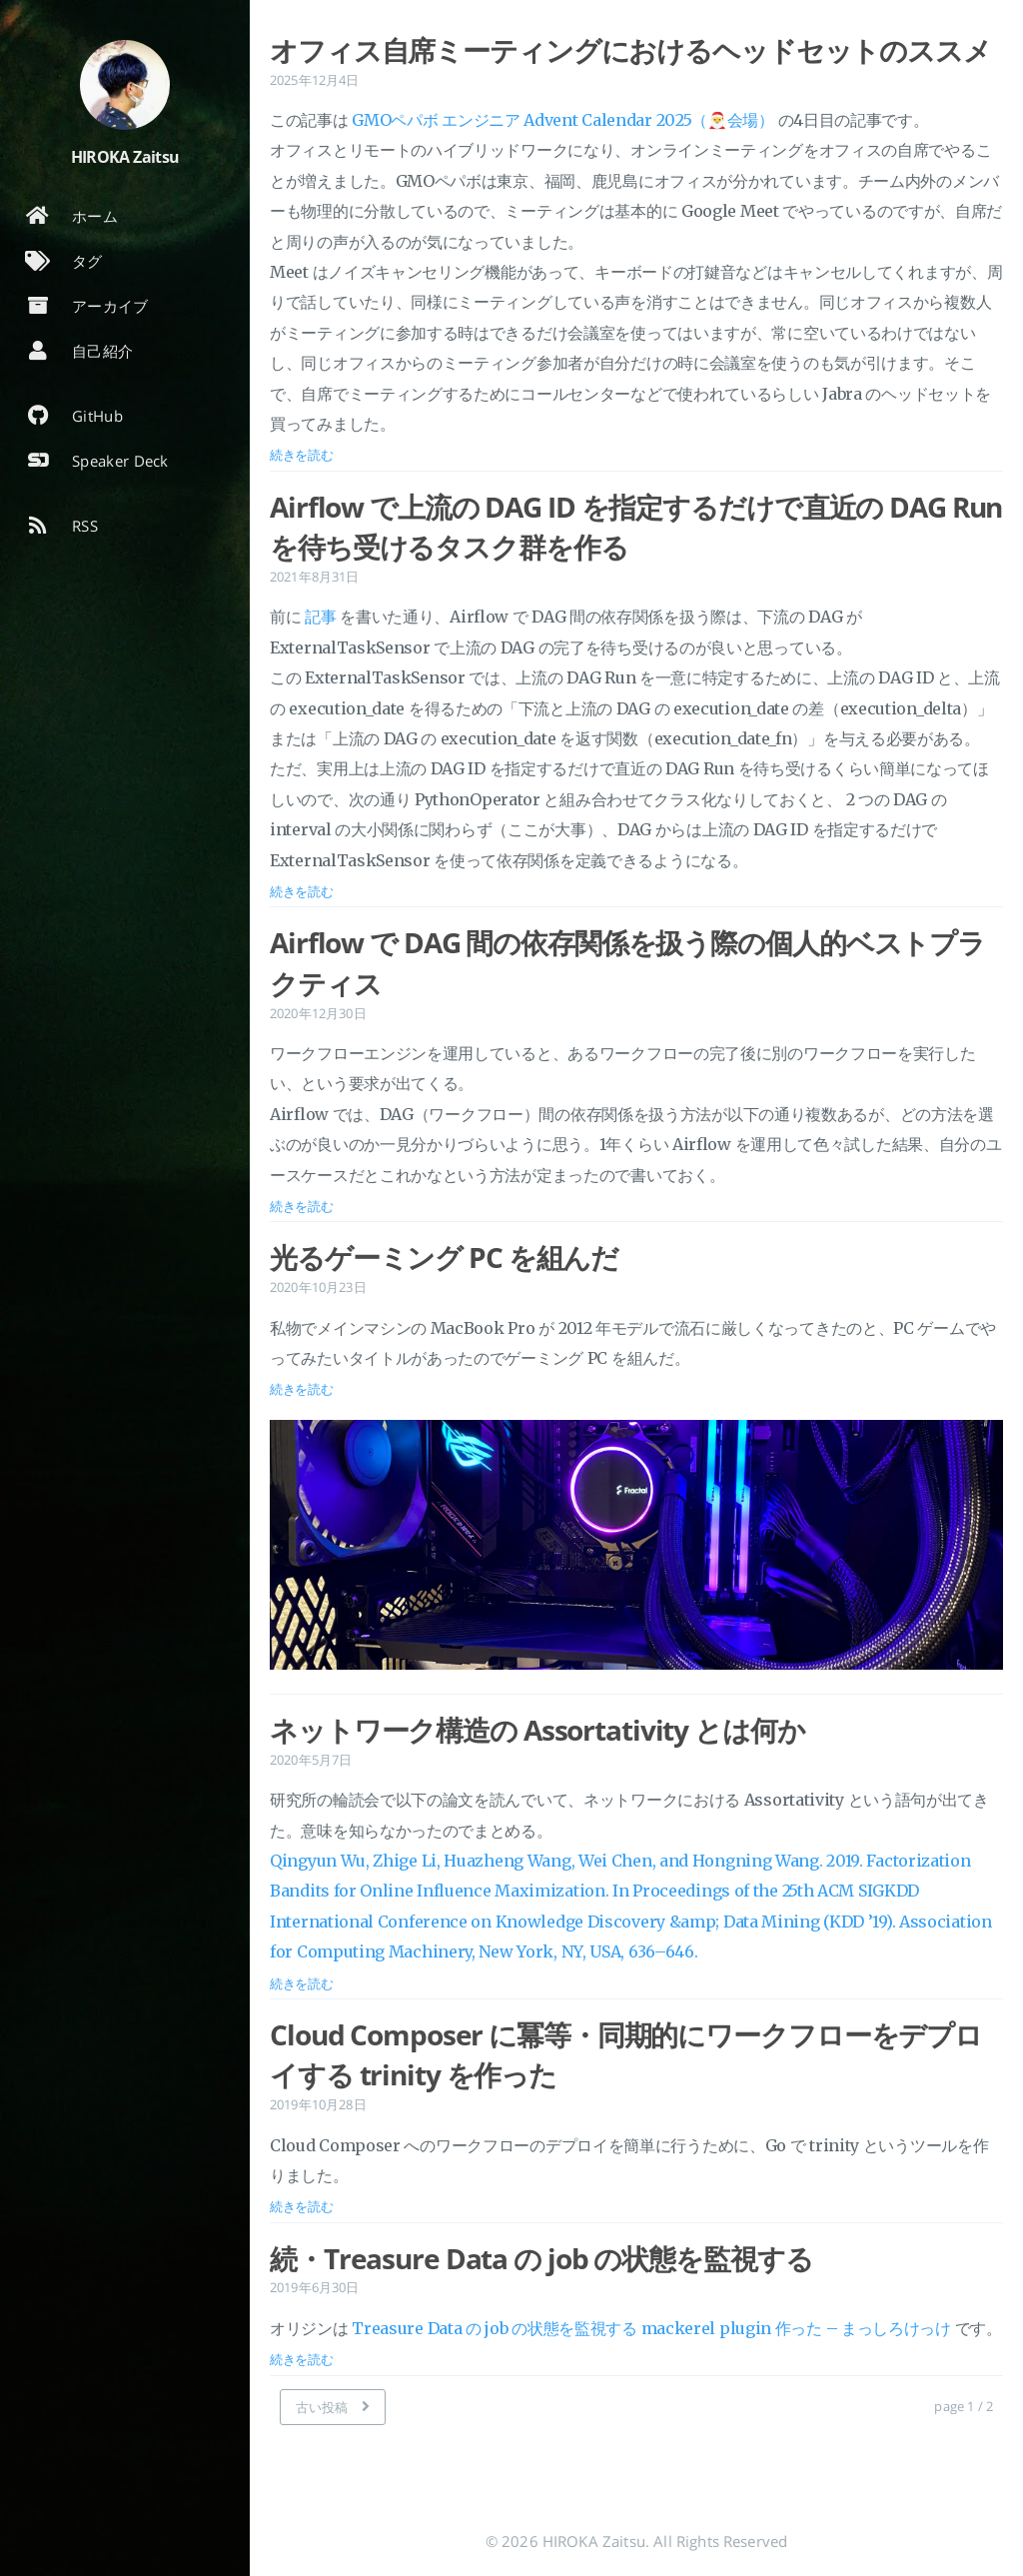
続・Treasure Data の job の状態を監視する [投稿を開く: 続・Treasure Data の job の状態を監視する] (541, 2258)
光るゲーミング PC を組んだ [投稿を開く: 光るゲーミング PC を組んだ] (444, 1257)
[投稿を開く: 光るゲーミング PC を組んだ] (636, 1549)
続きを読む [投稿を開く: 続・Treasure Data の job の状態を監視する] (302, 2359)
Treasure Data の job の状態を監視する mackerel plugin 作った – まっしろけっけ (651, 2328)
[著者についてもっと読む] (125, 85)
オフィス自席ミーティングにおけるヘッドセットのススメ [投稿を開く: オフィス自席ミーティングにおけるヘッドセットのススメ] (630, 50)
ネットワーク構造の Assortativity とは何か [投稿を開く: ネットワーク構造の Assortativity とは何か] (537, 1730)
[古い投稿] (333, 2407)
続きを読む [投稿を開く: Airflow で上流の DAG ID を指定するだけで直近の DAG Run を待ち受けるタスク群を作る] (302, 891)
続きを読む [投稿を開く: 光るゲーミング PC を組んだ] (302, 1389)
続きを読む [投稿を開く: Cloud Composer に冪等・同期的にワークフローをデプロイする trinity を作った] (302, 2206)
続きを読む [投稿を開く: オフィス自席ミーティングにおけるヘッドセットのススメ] (302, 455)
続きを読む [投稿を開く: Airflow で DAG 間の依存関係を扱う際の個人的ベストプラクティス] (302, 1206)
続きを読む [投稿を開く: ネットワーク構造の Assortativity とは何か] (302, 1983)
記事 (320, 617)
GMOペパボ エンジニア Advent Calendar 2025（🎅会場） (563, 120)
